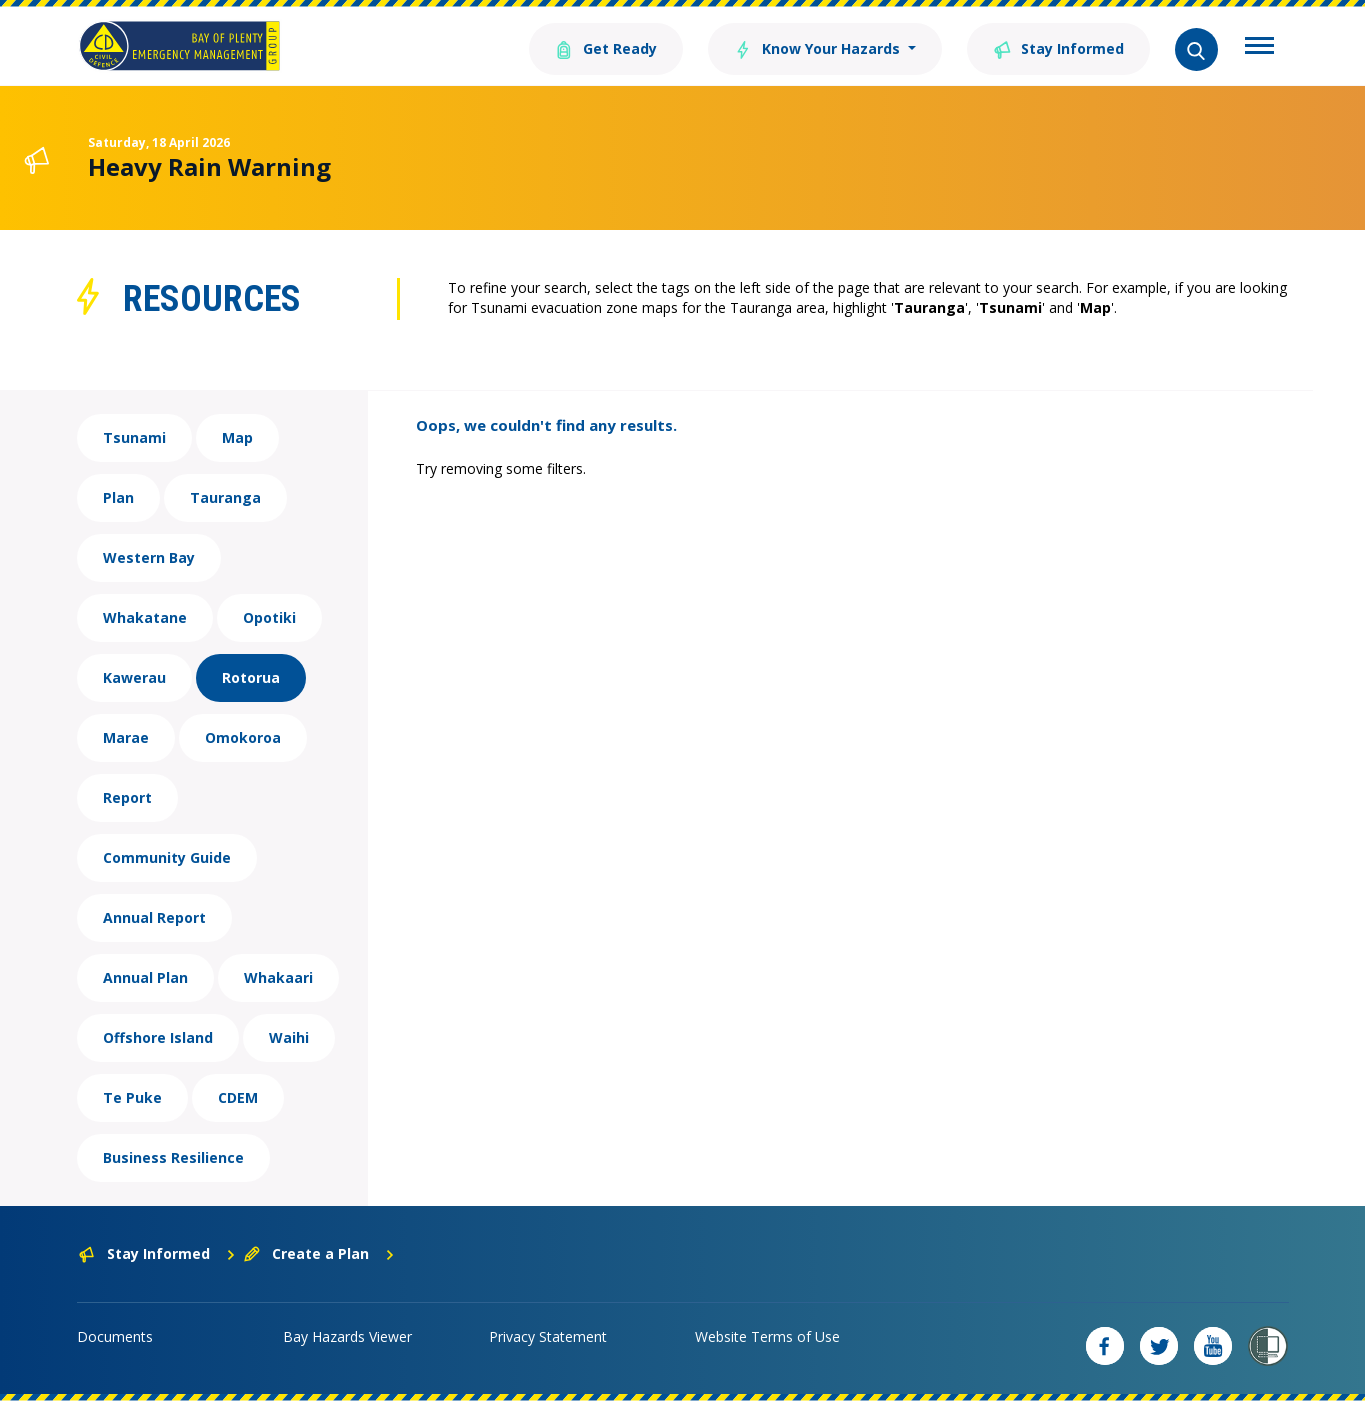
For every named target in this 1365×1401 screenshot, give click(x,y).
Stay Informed (1058, 47)
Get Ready (606, 47)
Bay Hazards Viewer (347, 1336)
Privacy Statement (548, 1336)
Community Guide (167, 857)
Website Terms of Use (767, 1336)
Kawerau (134, 677)
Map (237, 437)
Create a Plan (319, 1253)
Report (127, 797)
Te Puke (132, 1097)
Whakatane (145, 617)
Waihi (289, 1037)
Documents (115, 1336)
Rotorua (251, 677)
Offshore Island (158, 1037)
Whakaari (278, 977)
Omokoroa (243, 737)
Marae (126, 737)
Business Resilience (173, 1157)
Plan (118, 497)
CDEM (238, 1097)
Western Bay (149, 557)
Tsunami (134, 437)
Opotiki (269, 617)
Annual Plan (145, 977)
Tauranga (225, 497)
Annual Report (154, 917)
